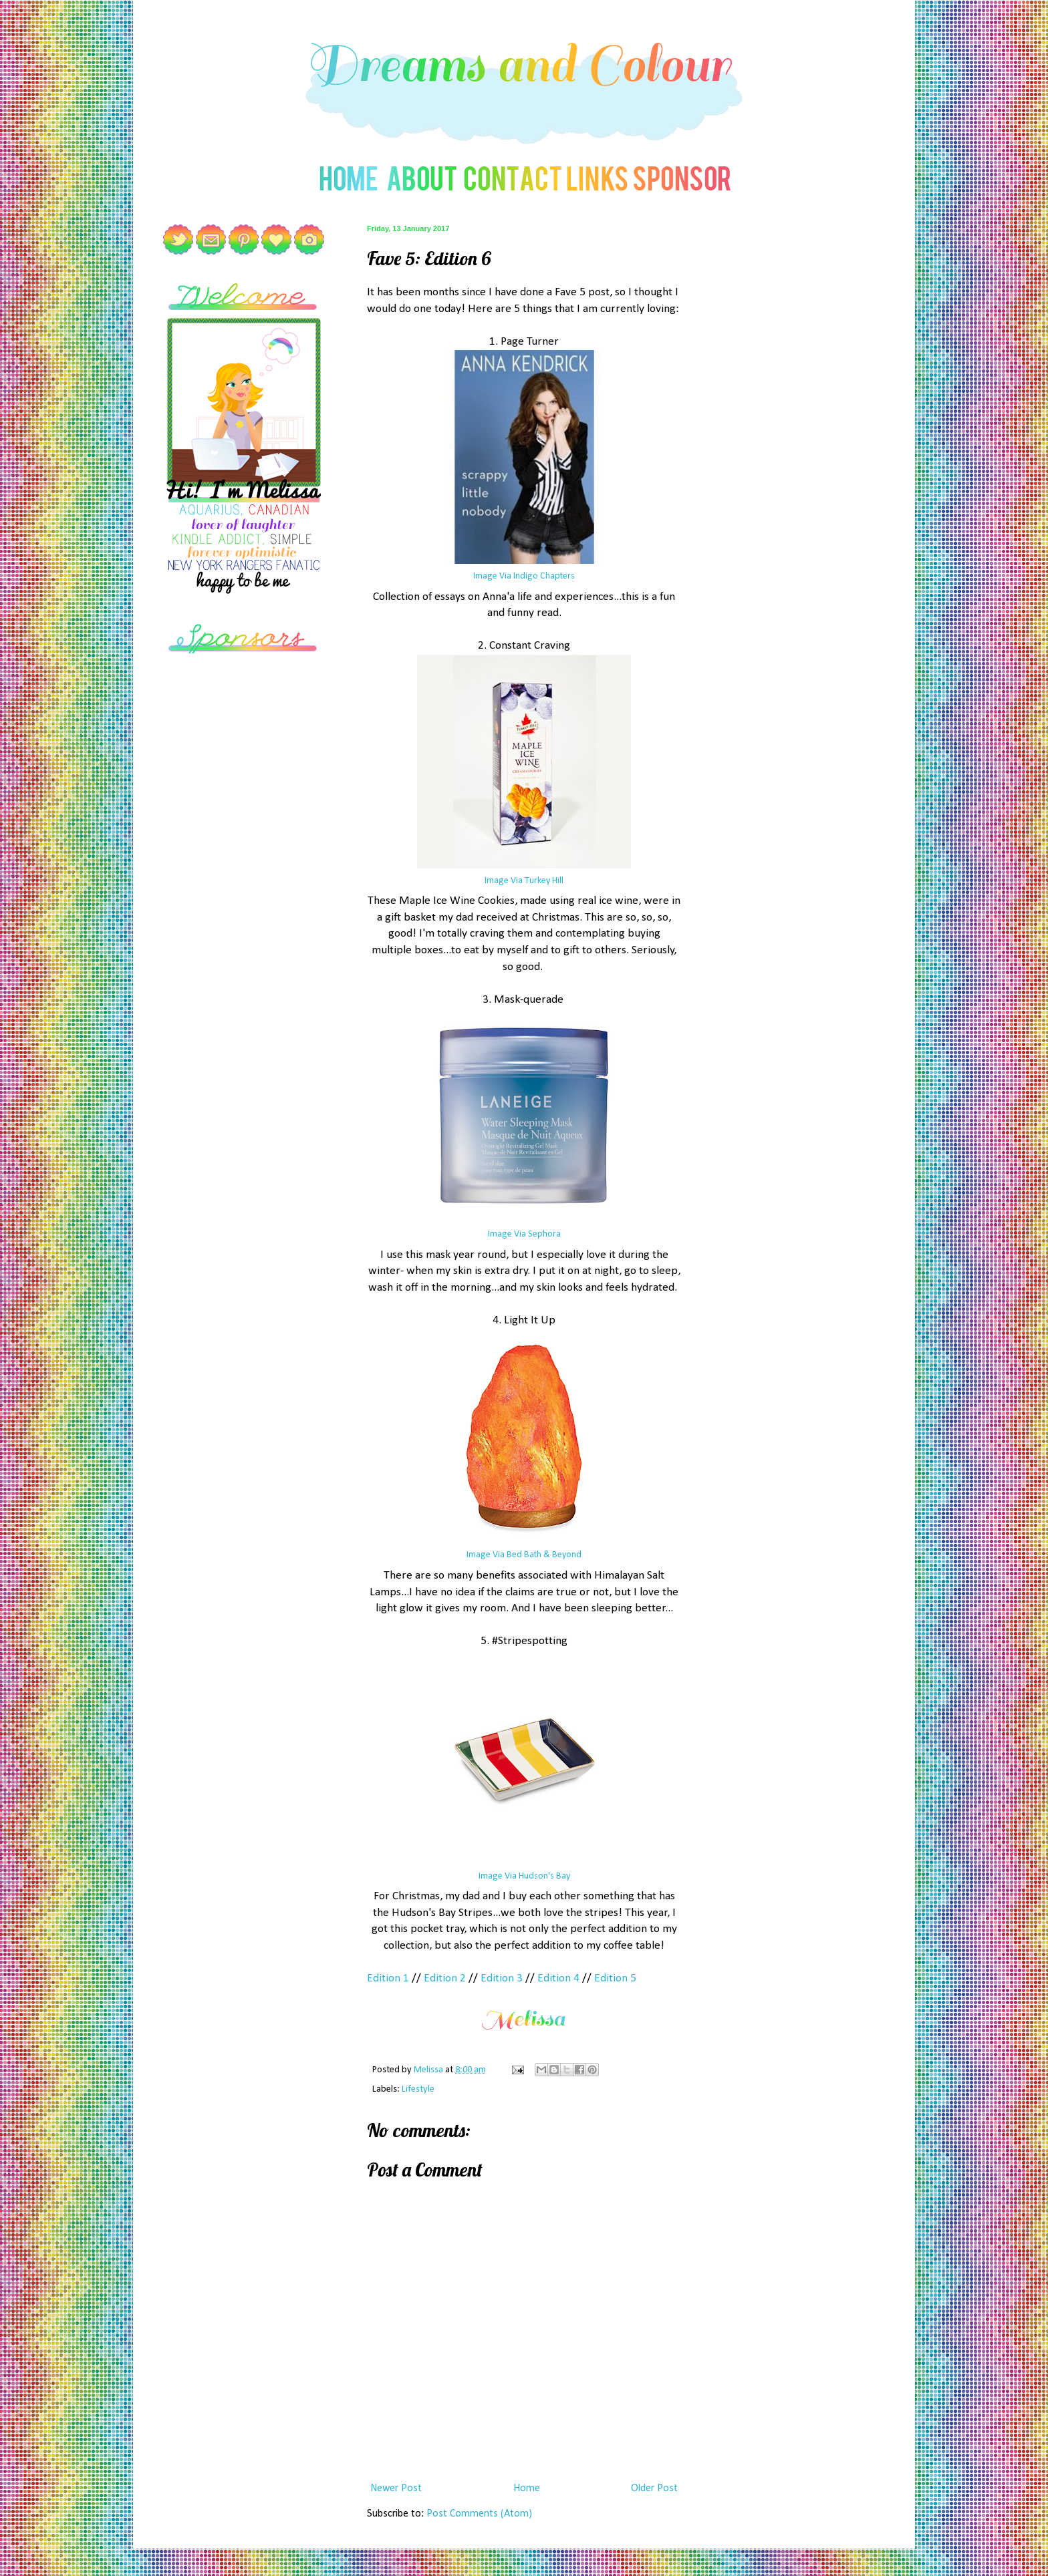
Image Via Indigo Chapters (524, 576)
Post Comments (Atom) (479, 2514)
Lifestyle (418, 2089)
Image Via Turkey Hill (524, 881)
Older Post (654, 2488)
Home (526, 2488)
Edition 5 (615, 1978)
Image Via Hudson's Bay (524, 1876)
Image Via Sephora (524, 1234)
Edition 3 (502, 1978)
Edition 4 (558, 1978)
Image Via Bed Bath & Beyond (524, 1555)
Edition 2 (445, 1978)
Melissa (429, 2070)
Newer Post (396, 2488)
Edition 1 (388, 1978)
